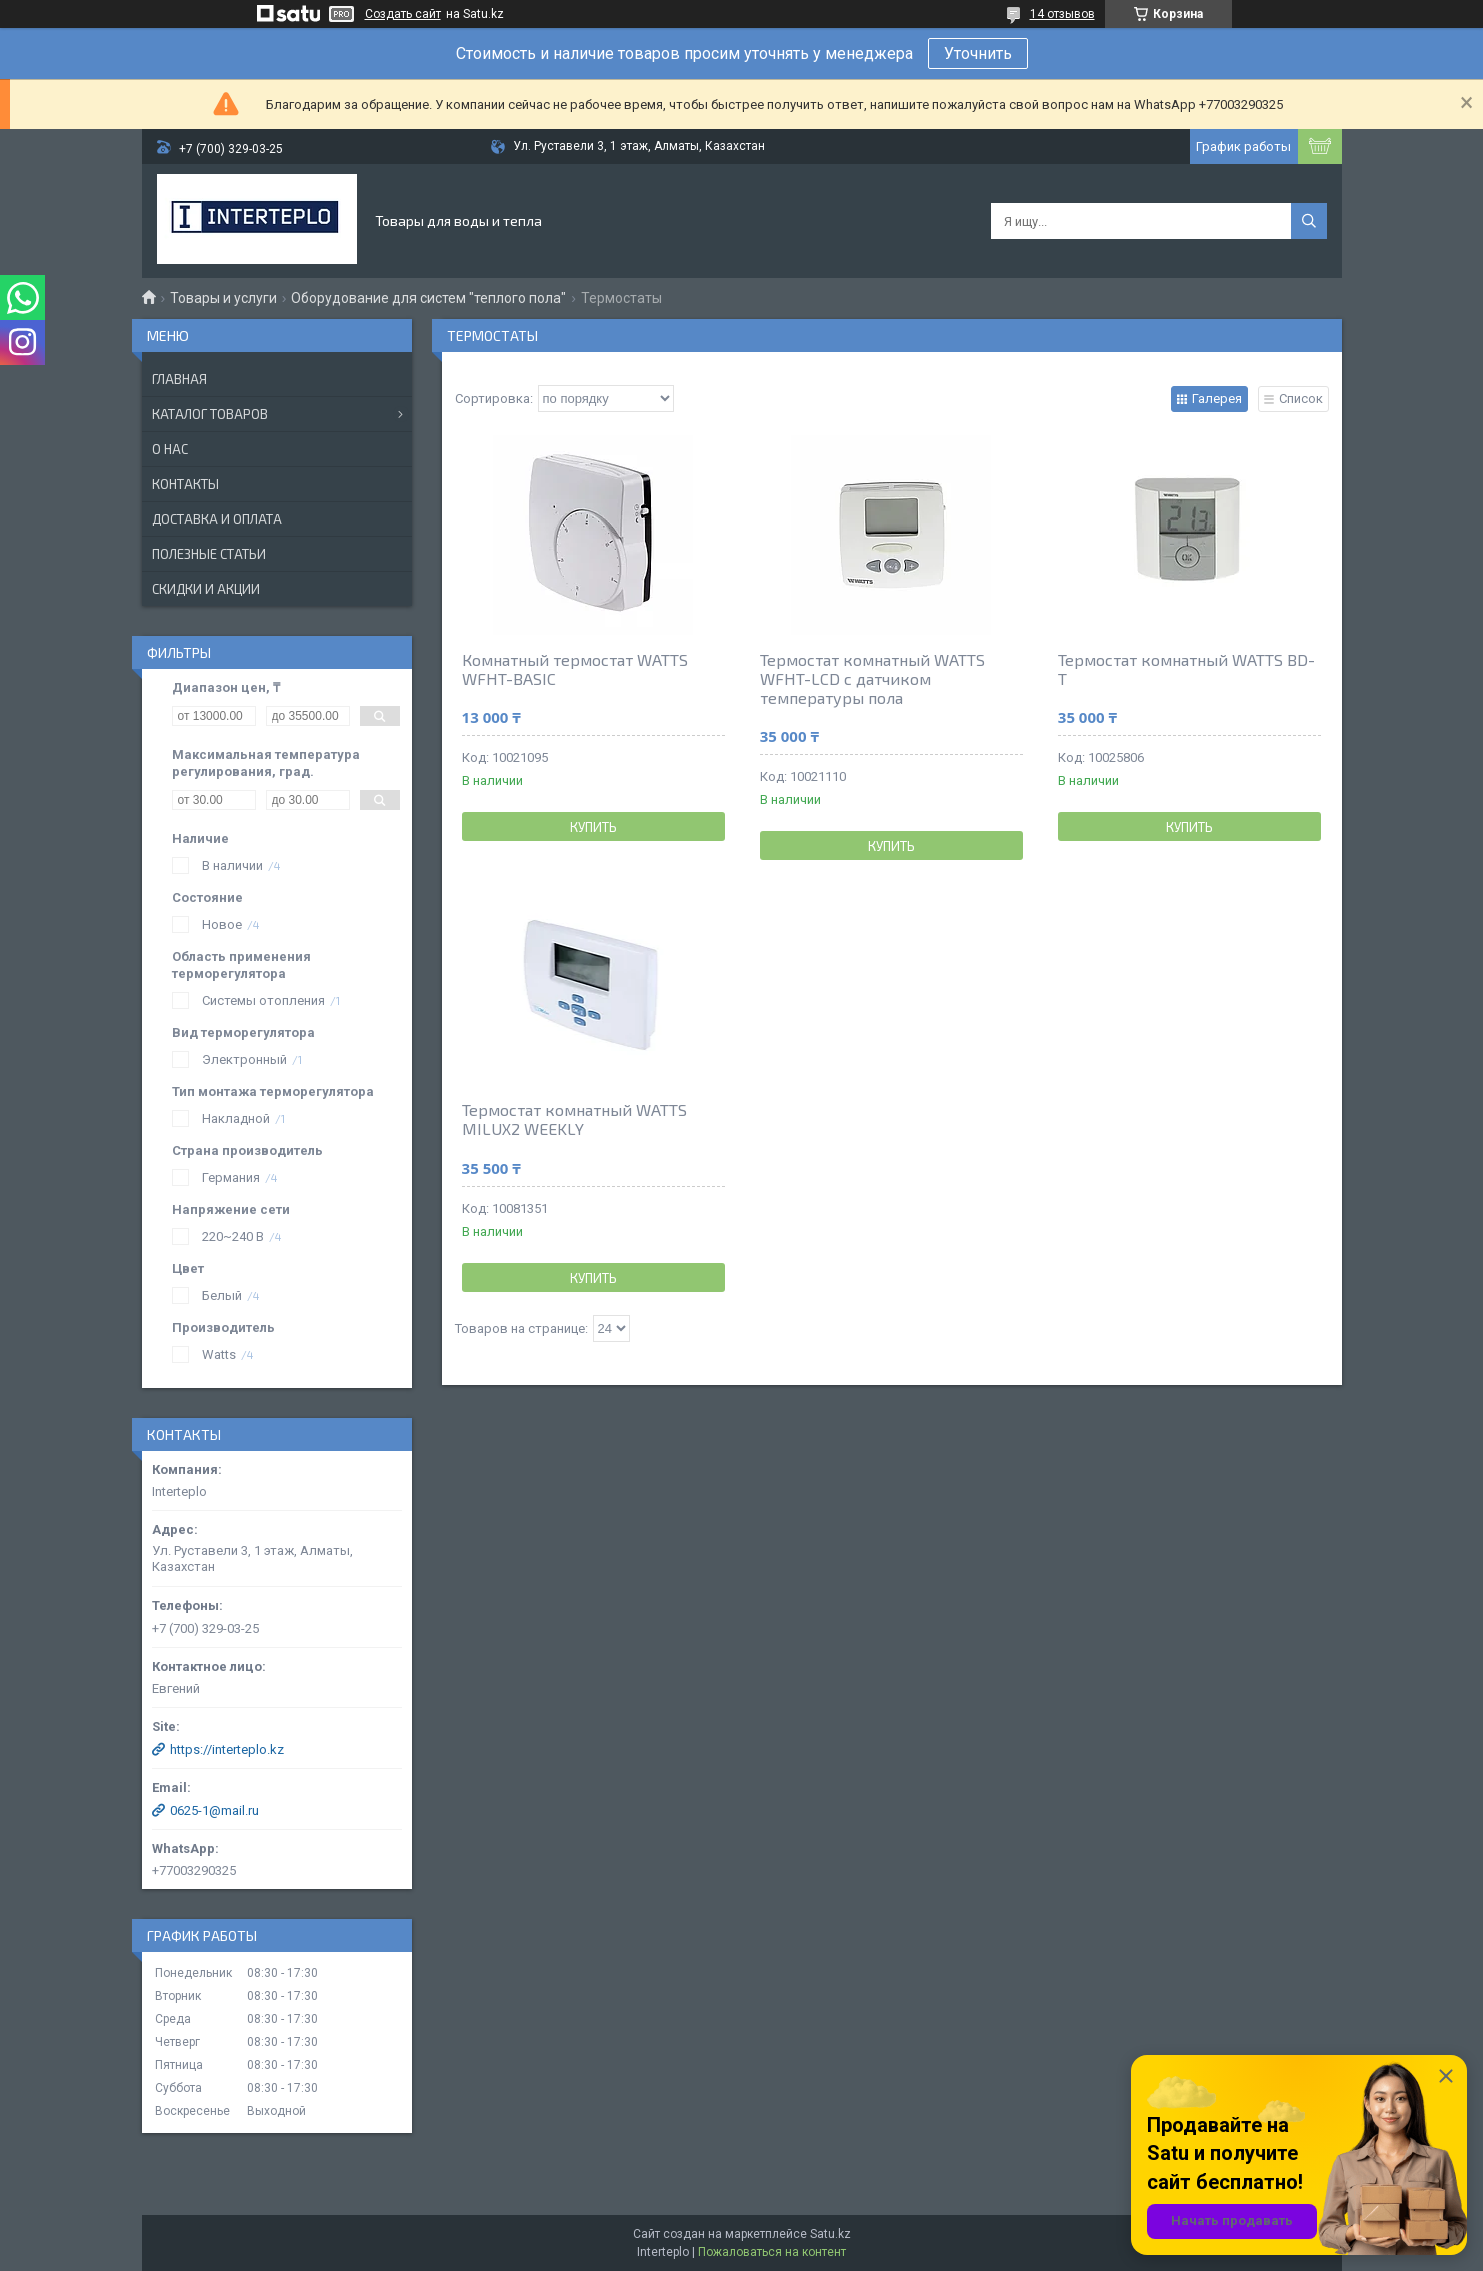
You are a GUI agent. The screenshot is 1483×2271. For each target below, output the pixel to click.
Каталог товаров (210, 414)
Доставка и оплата (217, 519)
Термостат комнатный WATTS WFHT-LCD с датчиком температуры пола (872, 678)
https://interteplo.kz (227, 1749)
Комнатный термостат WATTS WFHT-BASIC (575, 669)
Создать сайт (403, 14)
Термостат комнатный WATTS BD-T (1186, 669)
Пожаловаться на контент (772, 2252)
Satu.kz (830, 2234)
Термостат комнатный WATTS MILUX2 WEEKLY (574, 1119)
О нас (170, 449)
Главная (179, 379)
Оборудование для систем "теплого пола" (428, 298)
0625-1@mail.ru (214, 1810)
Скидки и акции (206, 589)
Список (1301, 398)
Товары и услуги (223, 298)
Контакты (185, 484)
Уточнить (978, 53)
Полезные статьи (209, 554)
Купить (593, 827)
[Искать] (1309, 221)
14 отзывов (1062, 14)
